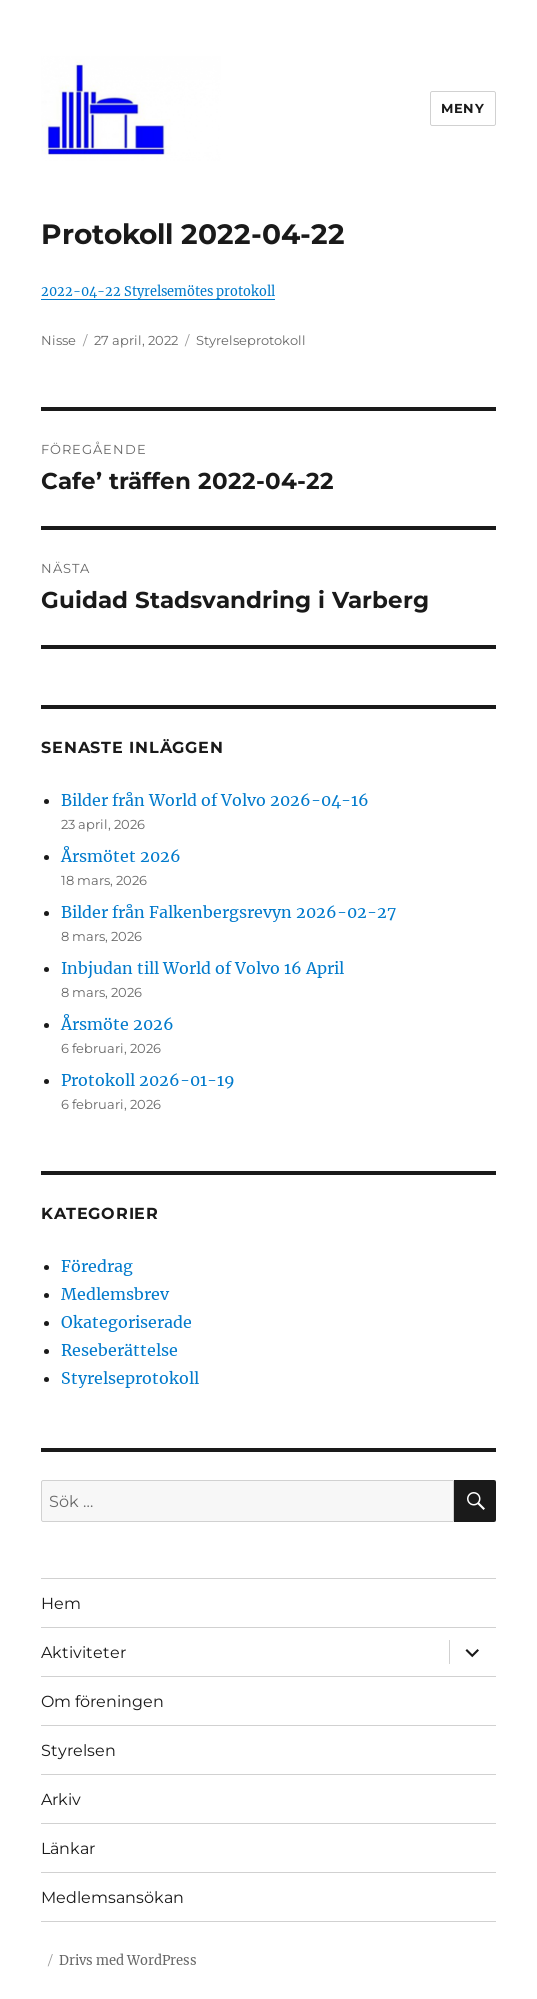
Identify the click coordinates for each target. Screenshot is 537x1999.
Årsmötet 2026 (121, 856)
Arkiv (61, 1799)
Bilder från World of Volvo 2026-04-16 (215, 800)
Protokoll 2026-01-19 (148, 1080)
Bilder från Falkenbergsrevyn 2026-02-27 (228, 912)
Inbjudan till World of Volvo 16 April (202, 968)
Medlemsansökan (112, 1897)
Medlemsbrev (115, 1294)
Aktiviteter (83, 1652)
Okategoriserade (126, 1322)
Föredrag (97, 1266)
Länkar (68, 1848)
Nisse (58, 340)
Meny (462, 108)
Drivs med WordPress (128, 1960)
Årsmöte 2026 (117, 1024)
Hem (61, 1603)
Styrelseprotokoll (251, 340)
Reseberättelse (119, 1350)
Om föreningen (102, 1701)
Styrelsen (78, 1750)
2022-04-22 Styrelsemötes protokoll (158, 291)
